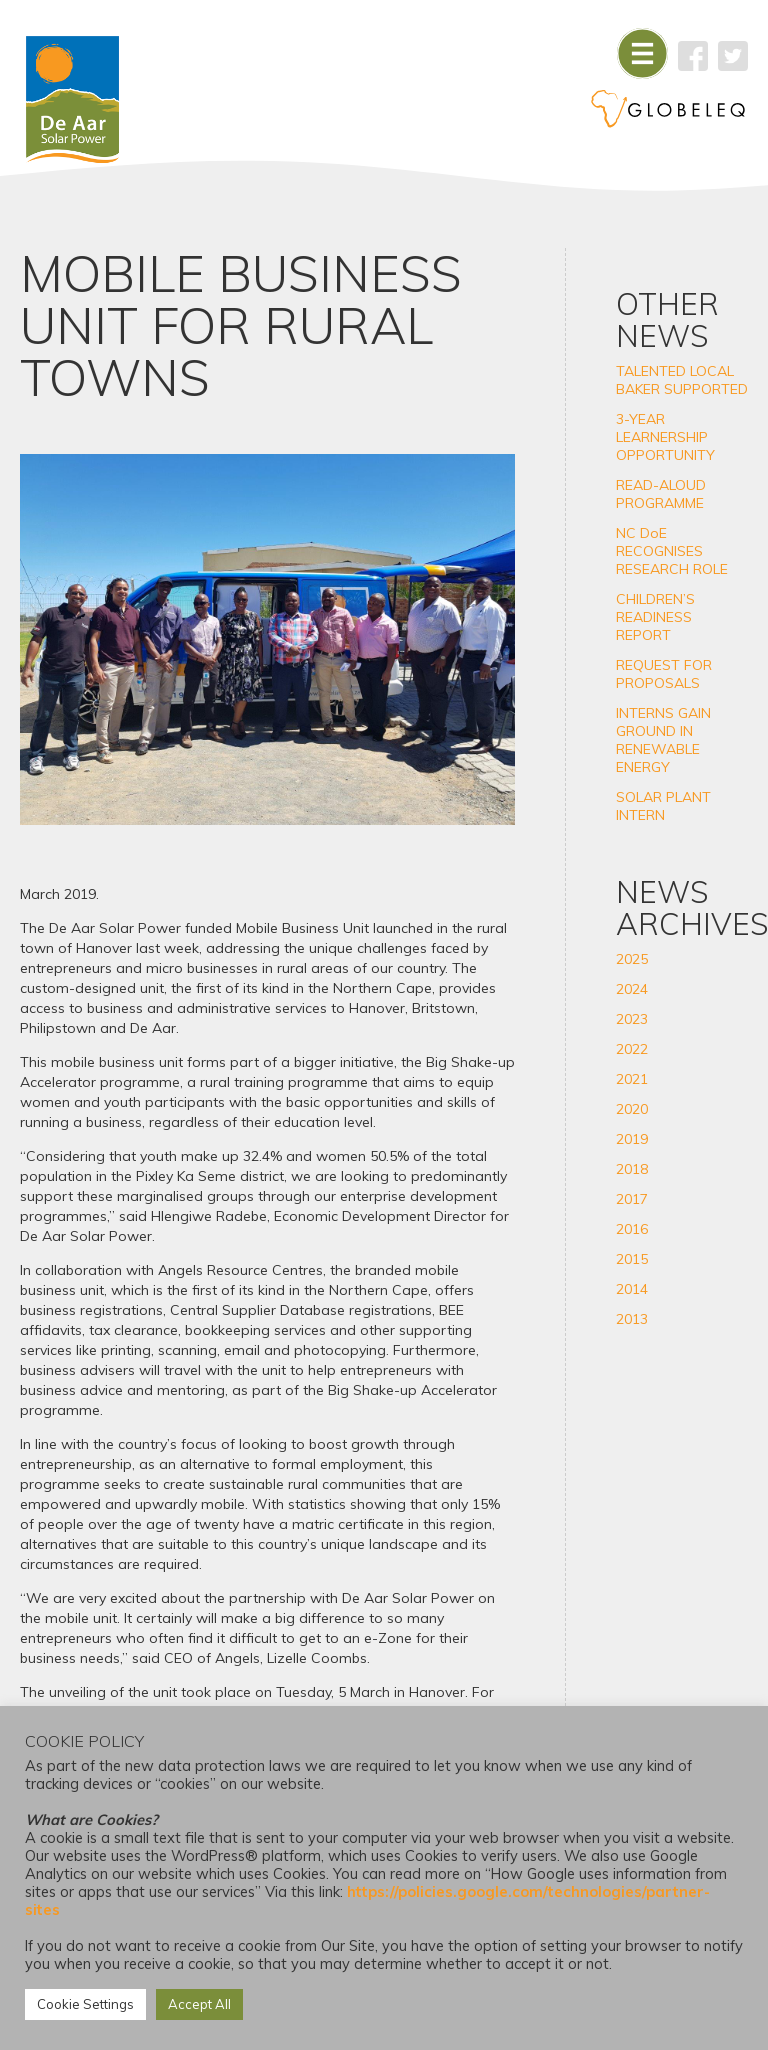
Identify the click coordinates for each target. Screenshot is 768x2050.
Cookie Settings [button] (85, 2004)
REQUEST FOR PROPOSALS (664, 674)
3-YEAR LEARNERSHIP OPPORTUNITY (665, 437)
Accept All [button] (199, 2004)
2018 (632, 1169)
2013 (632, 1319)
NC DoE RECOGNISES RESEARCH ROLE (672, 551)
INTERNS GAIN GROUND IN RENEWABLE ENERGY (663, 740)
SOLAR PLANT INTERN (663, 806)
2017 (632, 1199)
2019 (632, 1139)
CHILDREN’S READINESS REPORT (655, 617)
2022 (632, 1049)
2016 (632, 1229)
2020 (632, 1109)
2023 (632, 1019)
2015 (632, 1259)
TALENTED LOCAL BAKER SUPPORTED (682, 380)
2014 (632, 1289)
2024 (632, 989)
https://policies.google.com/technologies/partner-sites (367, 1900)
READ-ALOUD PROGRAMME (661, 494)
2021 (632, 1079)
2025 (632, 959)
